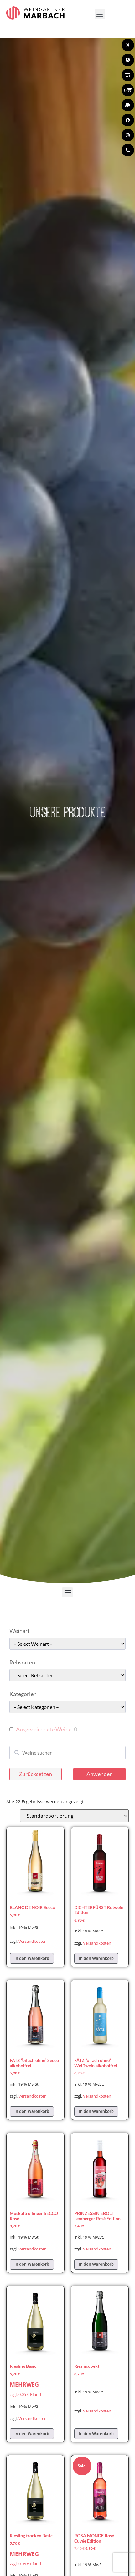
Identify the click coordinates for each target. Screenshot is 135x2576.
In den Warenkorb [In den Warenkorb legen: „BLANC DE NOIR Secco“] (31, 1958)
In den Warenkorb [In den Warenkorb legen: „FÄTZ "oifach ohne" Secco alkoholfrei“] (31, 2111)
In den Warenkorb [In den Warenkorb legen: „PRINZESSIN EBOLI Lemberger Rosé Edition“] (96, 2264)
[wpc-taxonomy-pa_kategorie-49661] (67, 1707)
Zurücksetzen (35, 1773)
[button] (100, 14)
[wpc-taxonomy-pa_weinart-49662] (67, 1644)
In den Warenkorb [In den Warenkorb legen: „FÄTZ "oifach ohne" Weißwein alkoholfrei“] (96, 2111)
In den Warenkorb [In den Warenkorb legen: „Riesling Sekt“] (96, 2433)
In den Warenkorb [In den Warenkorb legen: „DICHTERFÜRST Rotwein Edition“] (96, 1958)
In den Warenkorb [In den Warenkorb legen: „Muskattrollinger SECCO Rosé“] (31, 2264)
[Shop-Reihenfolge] (74, 1815)
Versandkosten (32, 1941)
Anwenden (99, 1773)
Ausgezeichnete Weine (43, 1729)
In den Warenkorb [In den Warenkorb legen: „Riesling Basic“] (31, 2433)
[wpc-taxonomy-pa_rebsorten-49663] (67, 1675)
